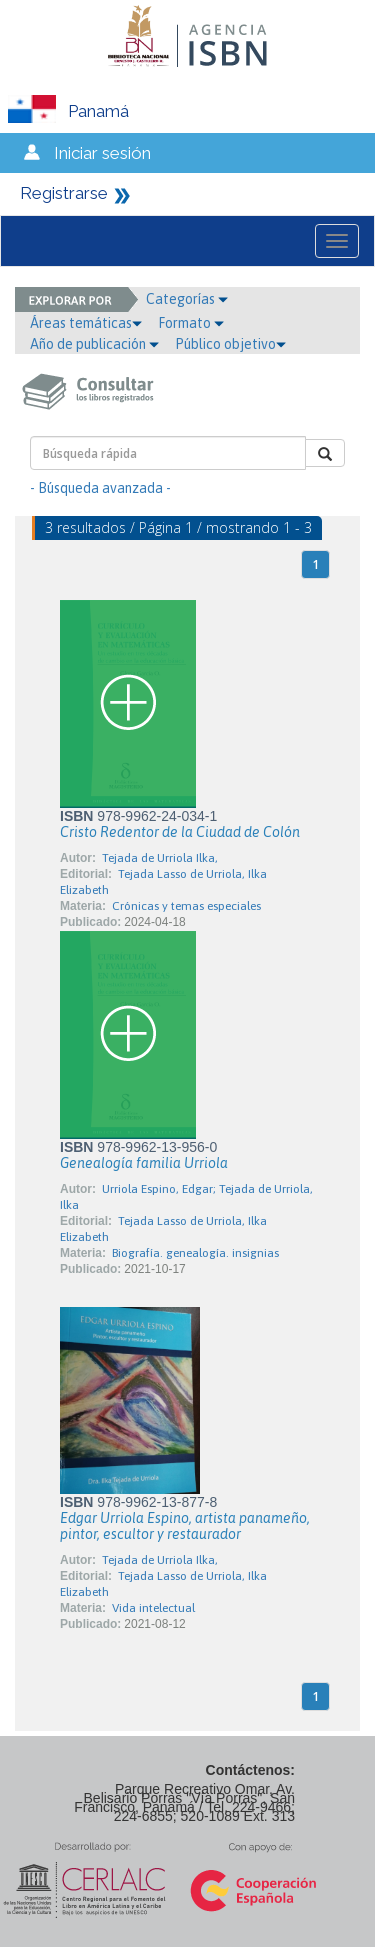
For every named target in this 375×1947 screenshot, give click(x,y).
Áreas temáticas (86, 323)
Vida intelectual (153, 1608)
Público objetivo (230, 344)
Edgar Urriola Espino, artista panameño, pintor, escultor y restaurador (185, 1526)
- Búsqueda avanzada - (100, 488)
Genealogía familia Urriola (144, 1163)
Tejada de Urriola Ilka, (160, 858)
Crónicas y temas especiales (186, 906)
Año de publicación (94, 344)
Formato (191, 323)
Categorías (187, 299)
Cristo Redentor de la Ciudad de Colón (180, 832)
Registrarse (64, 193)
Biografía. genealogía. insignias (195, 1253)
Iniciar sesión (102, 153)
